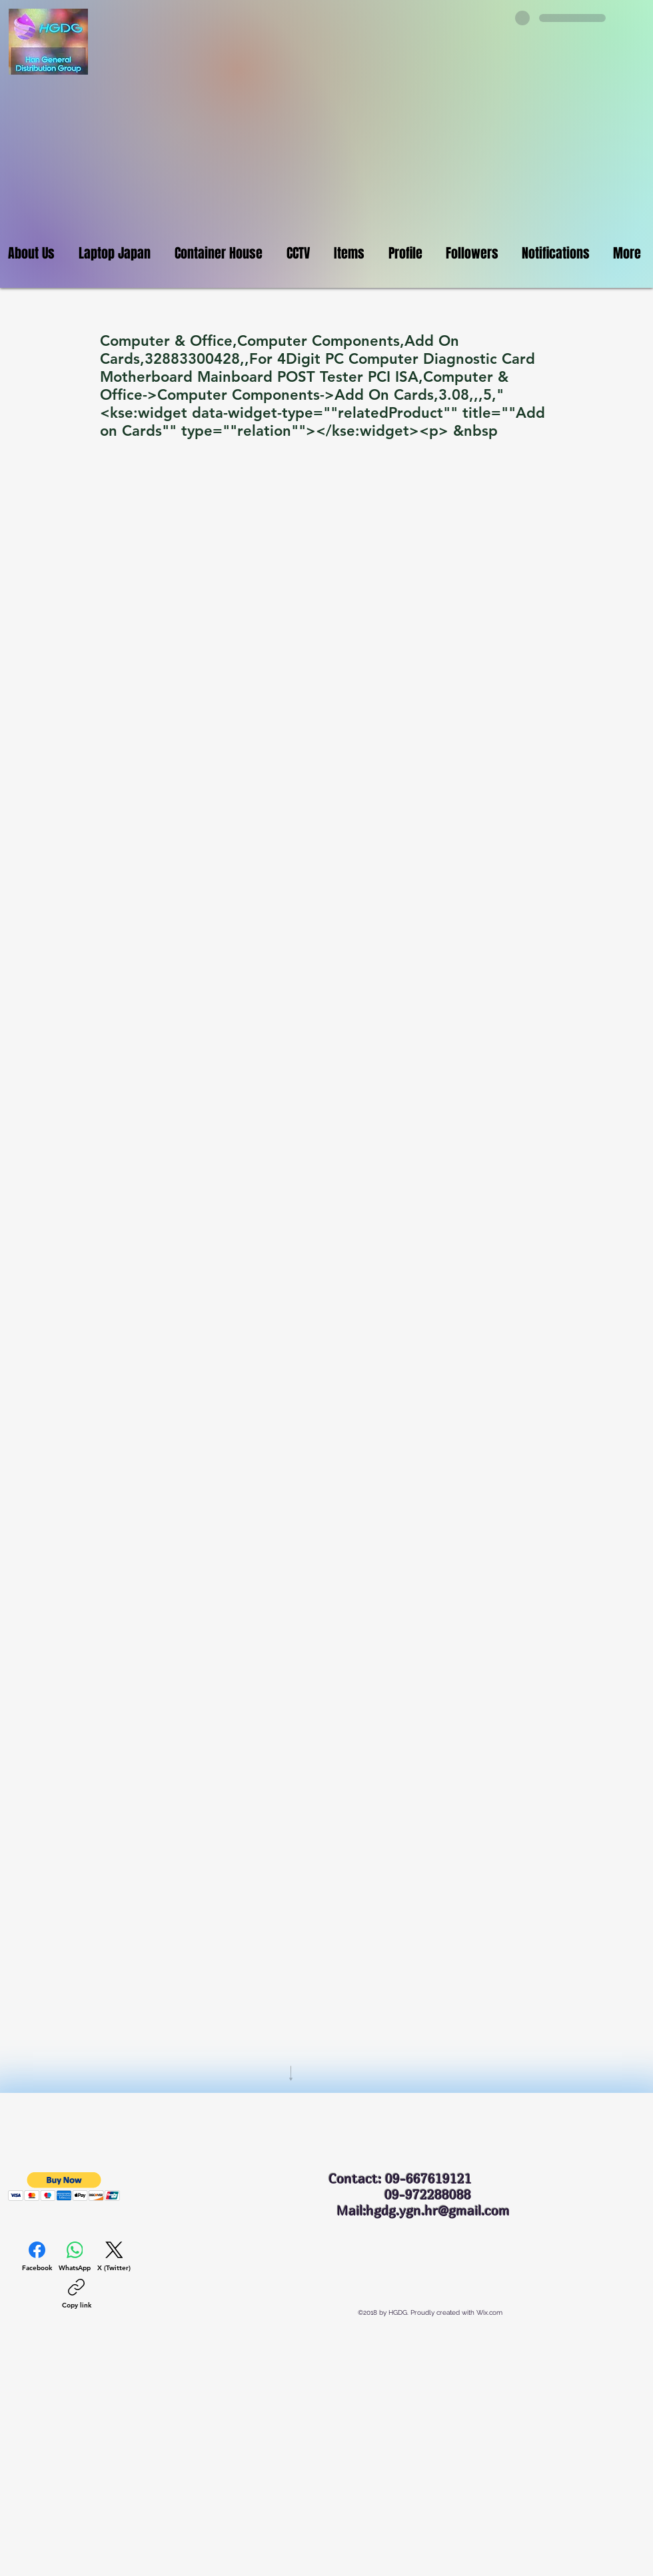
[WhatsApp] (75, 2257)
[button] (64, 2186)
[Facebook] (37, 2257)
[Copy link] (76, 2294)
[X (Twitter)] (114, 2257)
